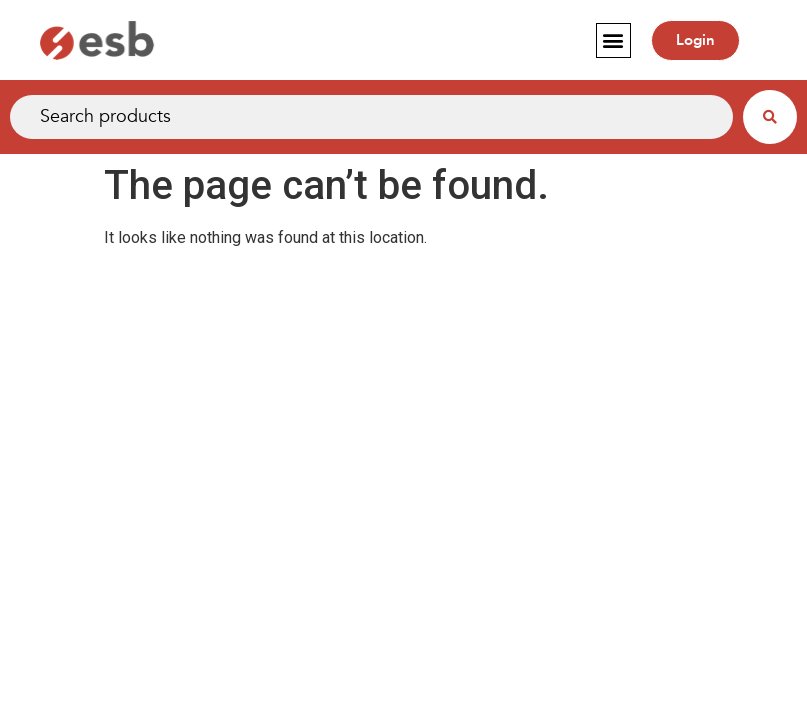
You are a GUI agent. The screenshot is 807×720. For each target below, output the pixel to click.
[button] (613, 40)
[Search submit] (770, 117)
